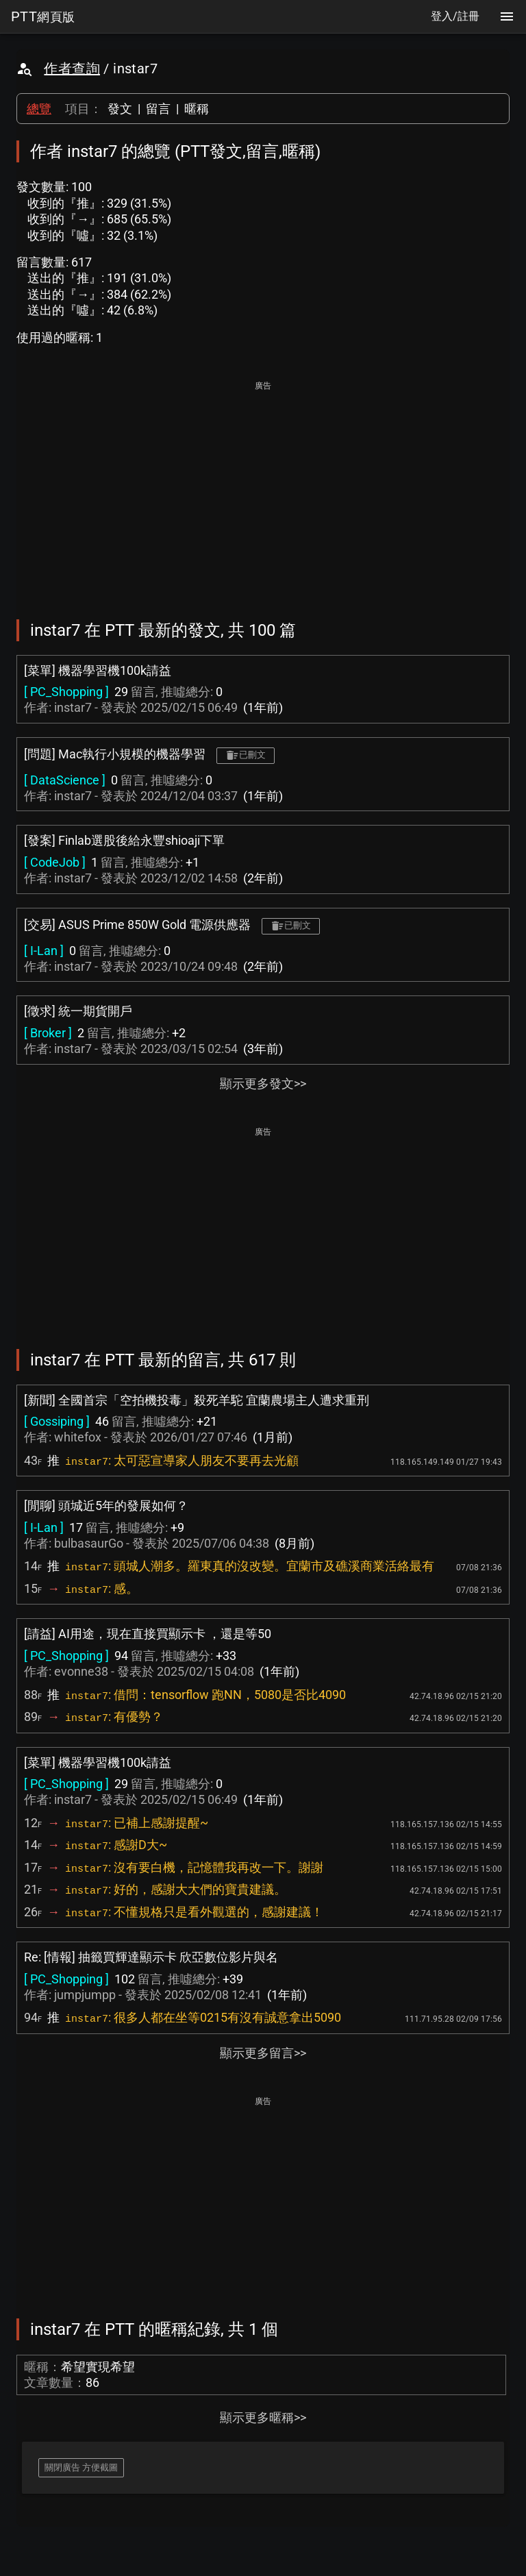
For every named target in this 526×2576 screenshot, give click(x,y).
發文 (120, 108)
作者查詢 (72, 68)
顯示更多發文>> (263, 1083)
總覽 (39, 108)
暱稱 (196, 108)
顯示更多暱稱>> (263, 2417)
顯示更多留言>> (263, 2053)
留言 (158, 108)
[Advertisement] (263, 490)
